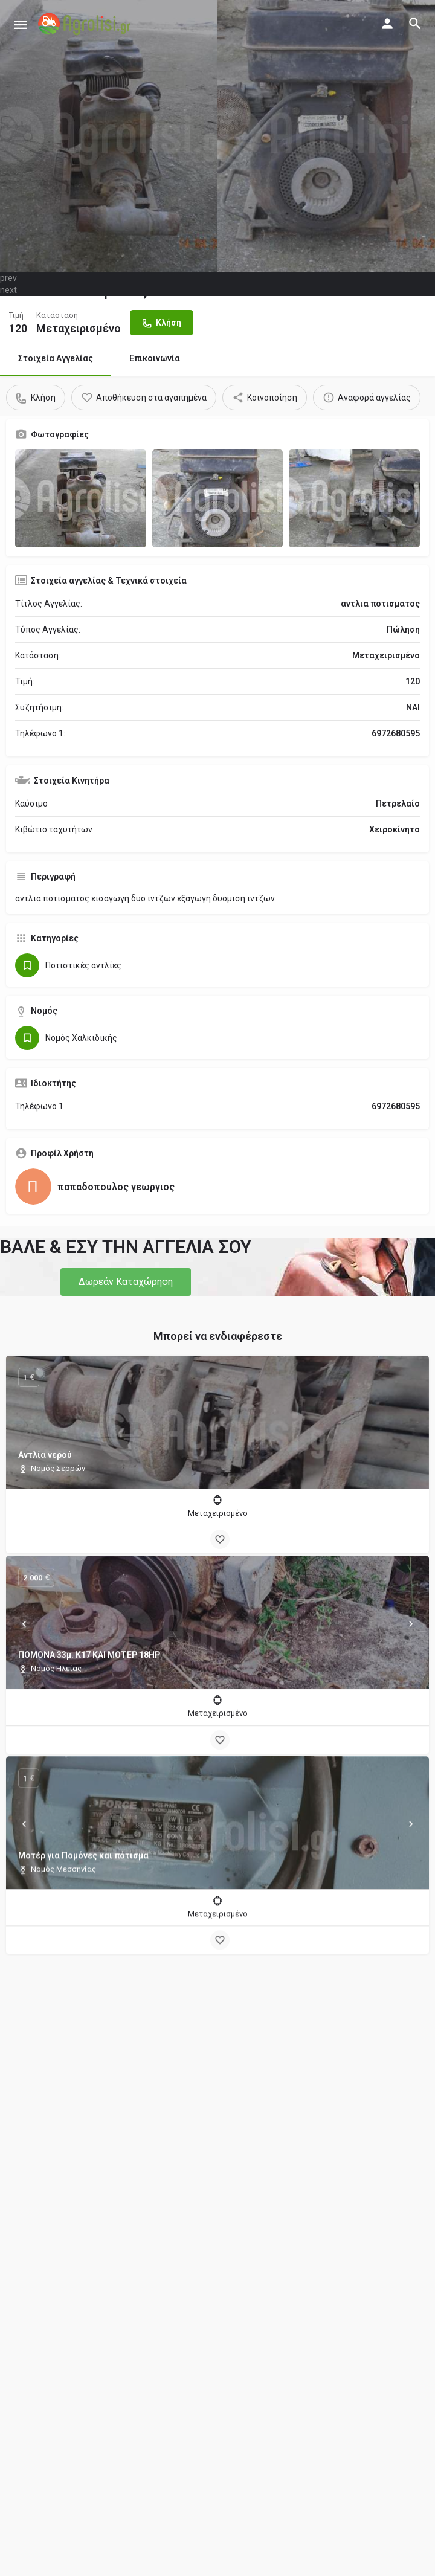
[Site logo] (86, 24)
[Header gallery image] (109, 136)
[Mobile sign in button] (387, 23)
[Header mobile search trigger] (415, 23)
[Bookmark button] (220, 1539)
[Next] (411, 1627)
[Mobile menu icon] (20, 24)
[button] (125, 1282)
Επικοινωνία (154, 358)
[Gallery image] (80, 498)
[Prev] (24, 1627)
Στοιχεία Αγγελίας (55, 358)
